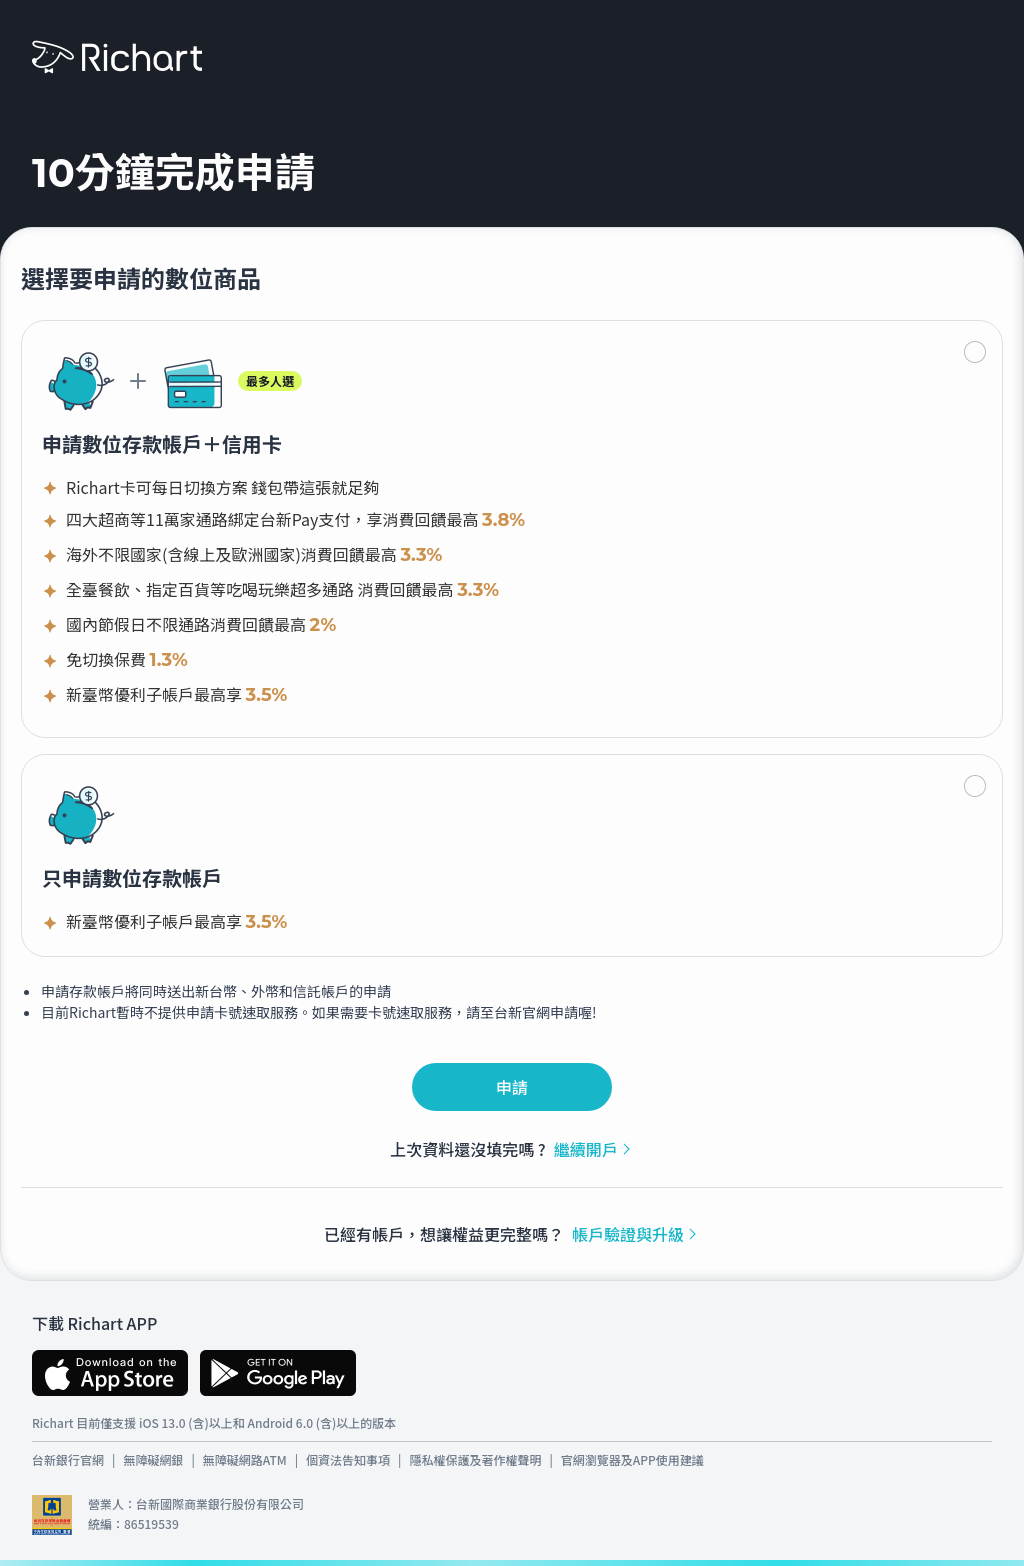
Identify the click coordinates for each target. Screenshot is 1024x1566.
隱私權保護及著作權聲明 (475, 1459)
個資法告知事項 (348, 1459)
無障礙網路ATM (245, 1459)
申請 (512, 1087)
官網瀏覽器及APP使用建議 (632, 1459)
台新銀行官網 (68, 1459)
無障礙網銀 (153, 1459)
